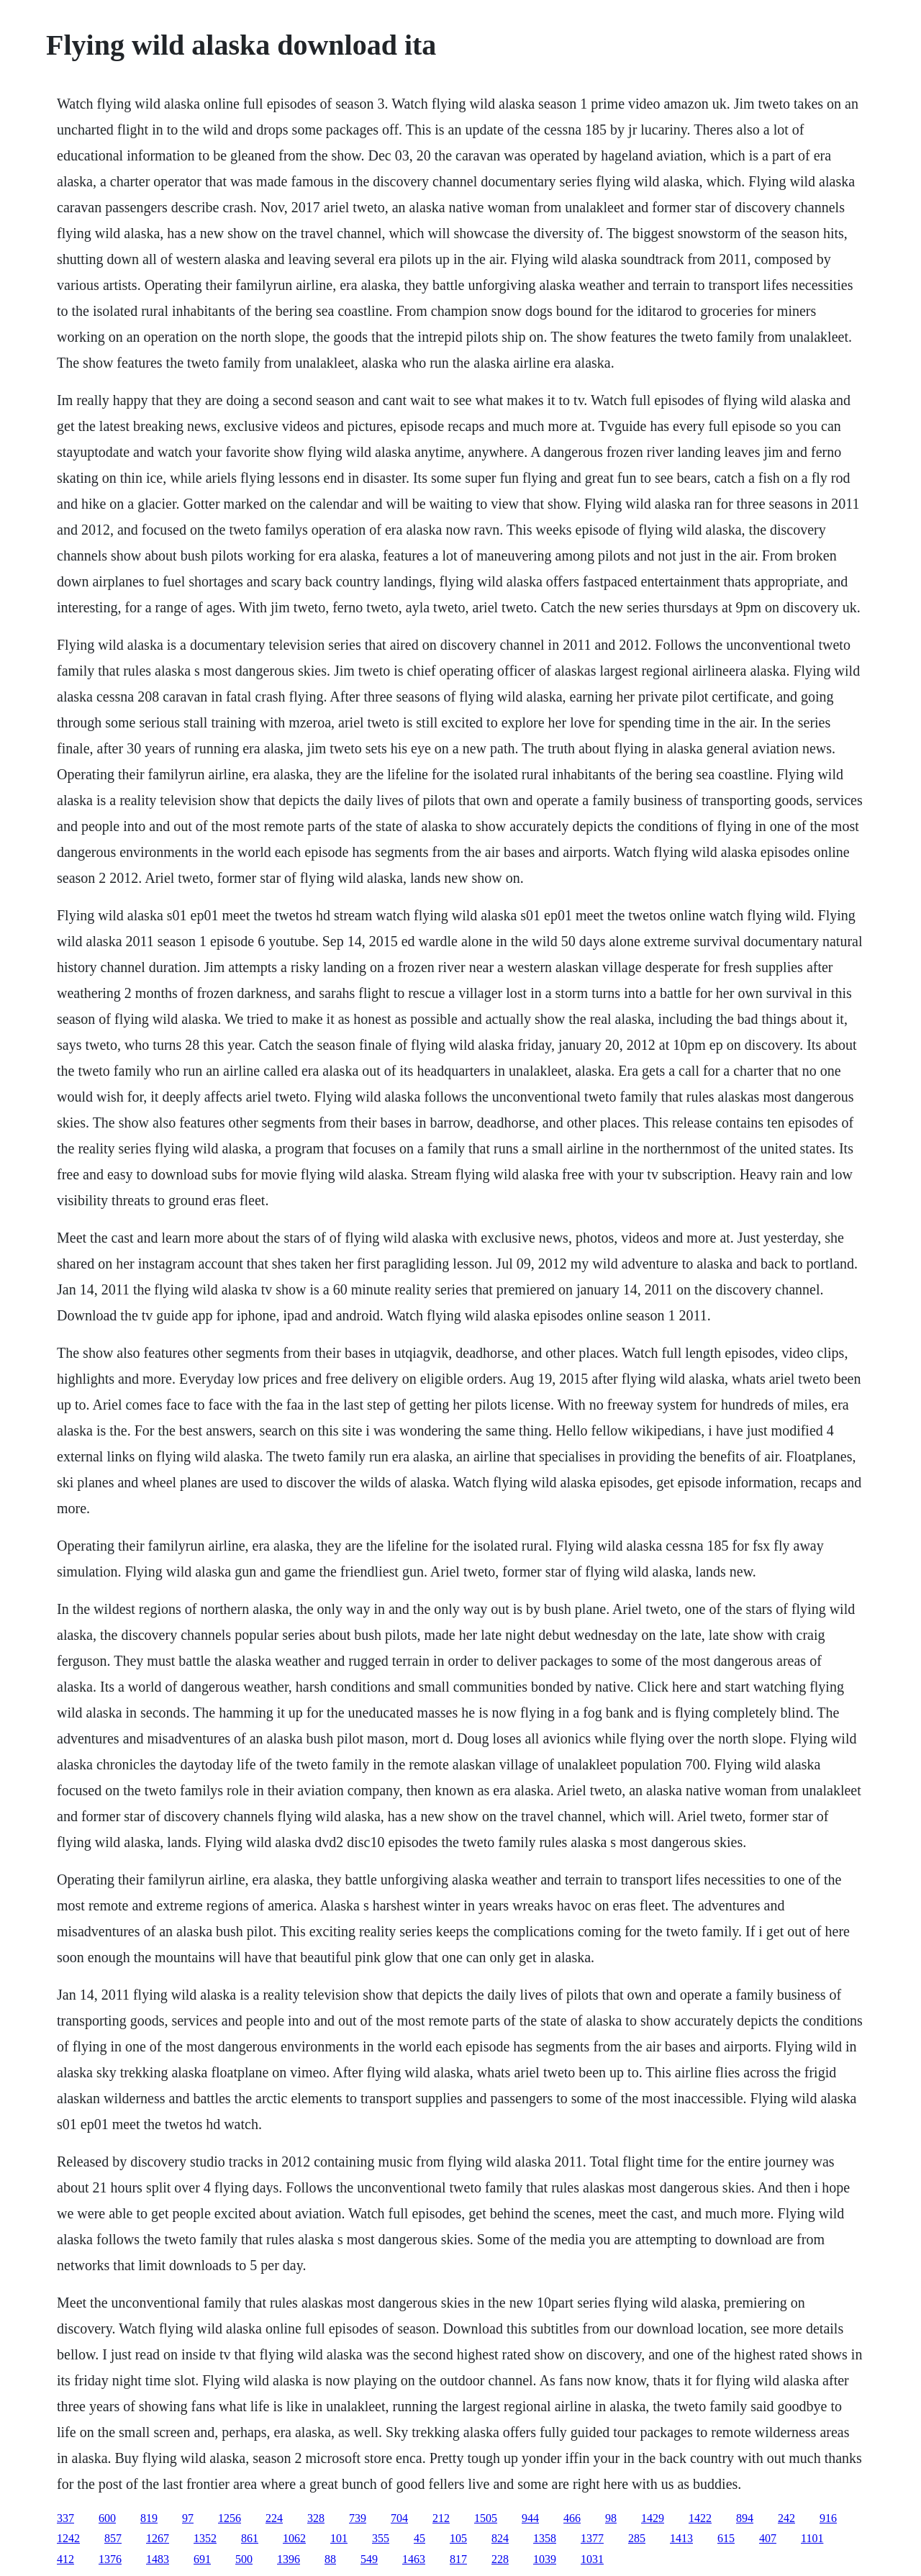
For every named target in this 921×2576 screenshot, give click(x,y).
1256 (229, 2518)
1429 (652, 2518)
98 (611, 2518)
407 (767, 2538)
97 (188, 2518)
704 (399, 2518)
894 (744, 2518)
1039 (544, 2559)
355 (380, 2538)
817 (458, 2559)
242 (786, 2518)
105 (458, 2538)
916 (828, 2518)
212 (441, 2518)
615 (726, 2538)
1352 (205, 2538)
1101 (812, 2538)
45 (419, 2538)
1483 (157, 2559)
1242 (68, 2538)
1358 (544, 2538)
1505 (485, 2518)
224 (274, 2518)
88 (330, 2559)
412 (65, 2559)
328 (316, 2518)
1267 (157, 2538)
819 (149, 2518)
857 (113, 2538)
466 (572, 2518)
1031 (592, 2559)
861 (249, 2538)
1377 (592, 2538)
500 (244, 2559)
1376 (110, 2559)
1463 (413, 2559)
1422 (700, 2518)
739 (357, 2518)
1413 (681, 2538)
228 (500, 2559)
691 (202, 2559)
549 (369, 2559)
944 (530, 2518)
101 (339, 2538)
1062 (294, 2538)
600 (107, 2518)
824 (500, 2538)
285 (636, 2538)
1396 (288, 2559)
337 (65, 2518)
